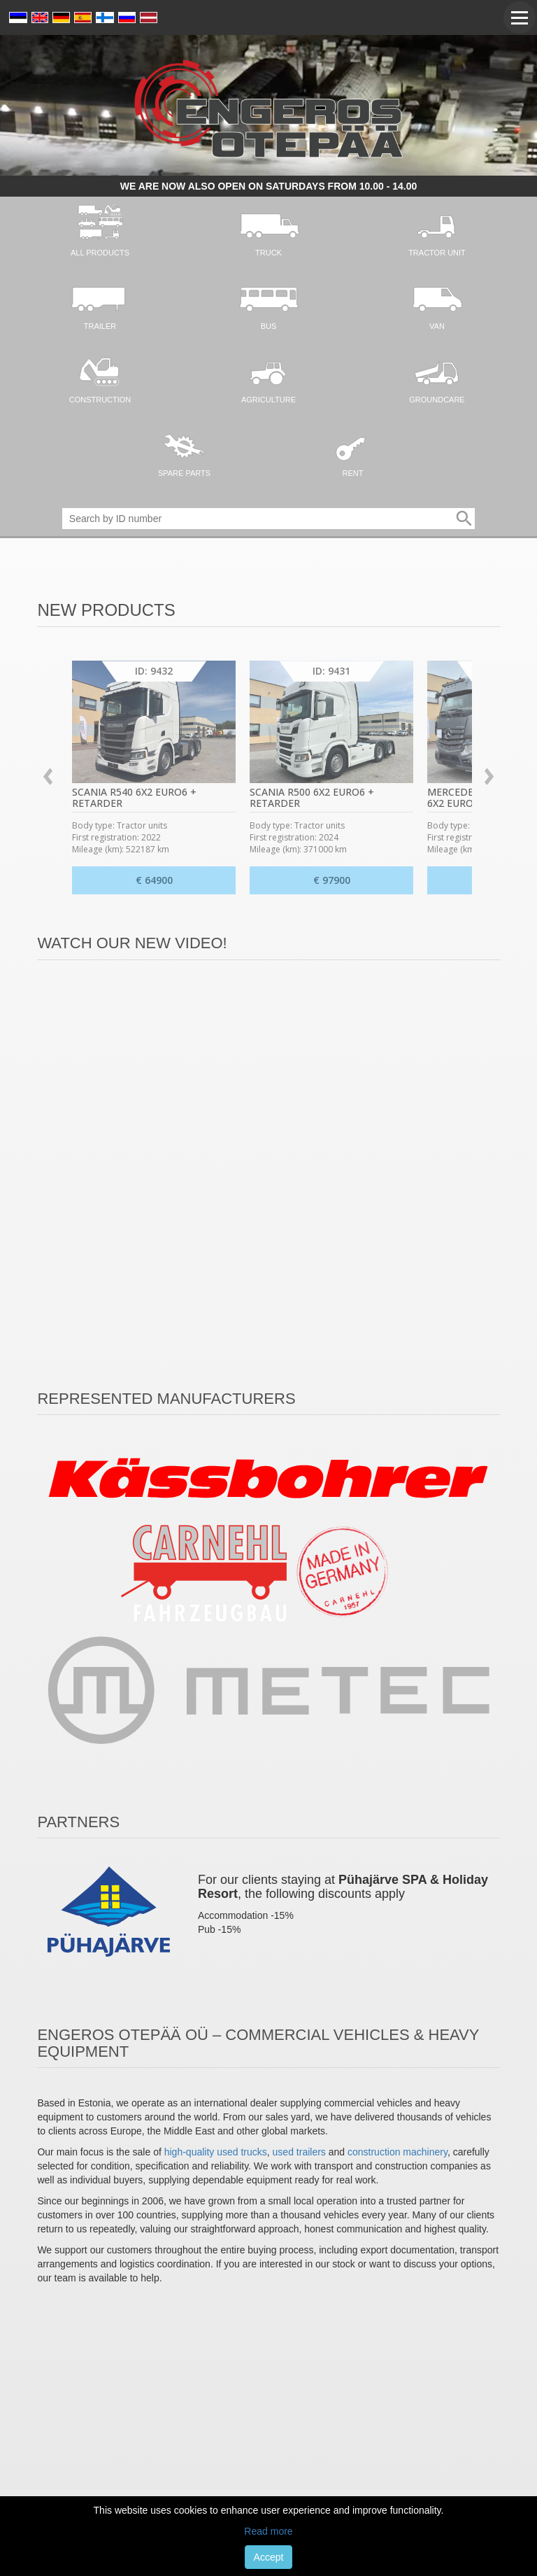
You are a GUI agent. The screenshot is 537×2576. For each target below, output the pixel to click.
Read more (268, 2531)
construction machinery (398, 2152)
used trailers (299, 2152)
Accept (269, 2557)
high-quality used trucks (215, 2152)
